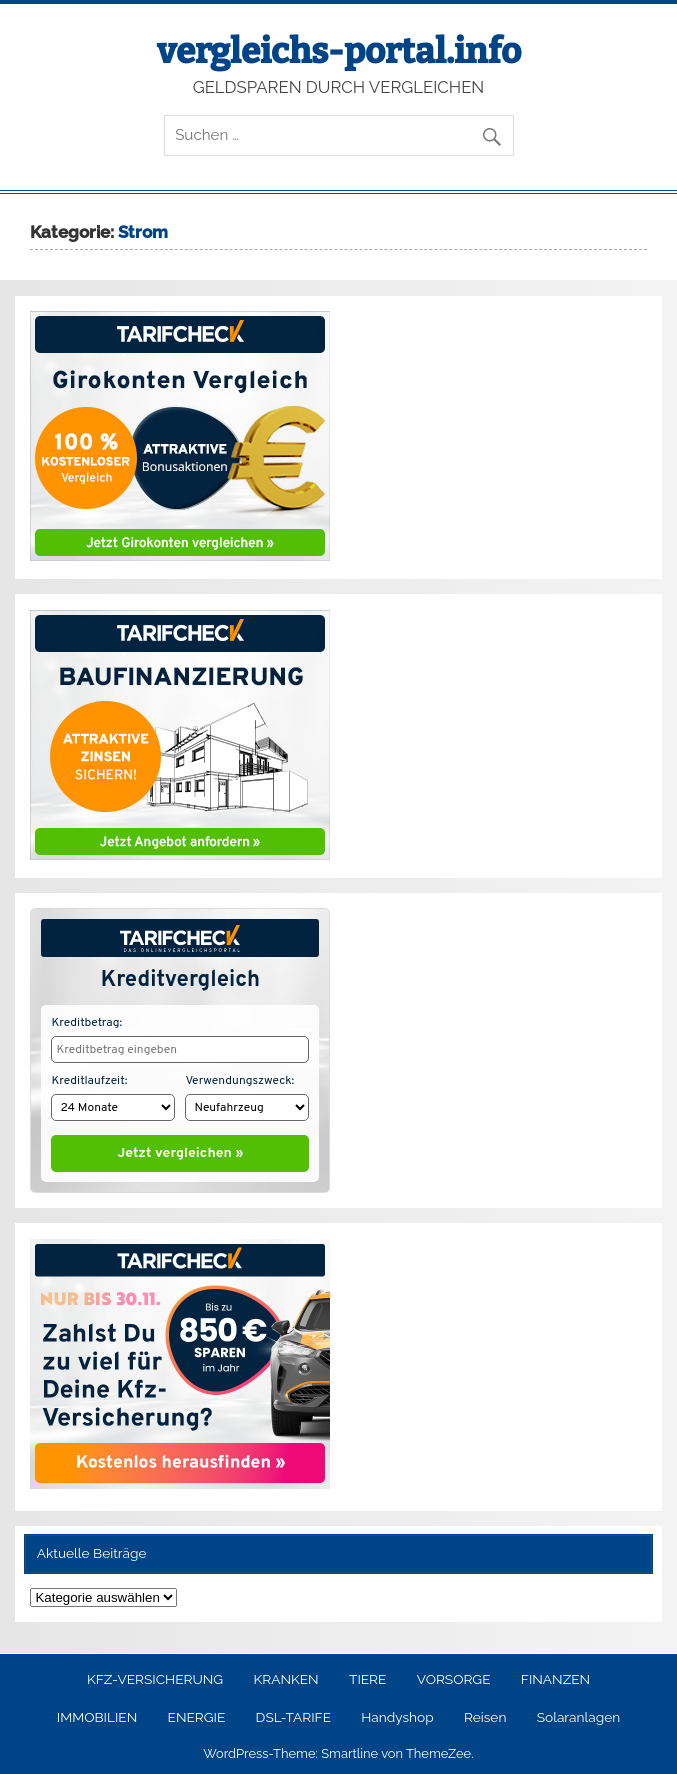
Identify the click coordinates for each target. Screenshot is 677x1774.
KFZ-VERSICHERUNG (155, 1675)
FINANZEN (555, 1675)
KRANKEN (286, 1675)
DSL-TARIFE (293, 1713)
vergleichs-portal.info (339, 51)
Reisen (485, 1713)
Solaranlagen (578, 1713)
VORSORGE (454, 1675)
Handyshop (397, 1713)
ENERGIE (197, 1713)
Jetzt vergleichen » (180, 1149)
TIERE (367, 1675)
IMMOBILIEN (97, 1713)
